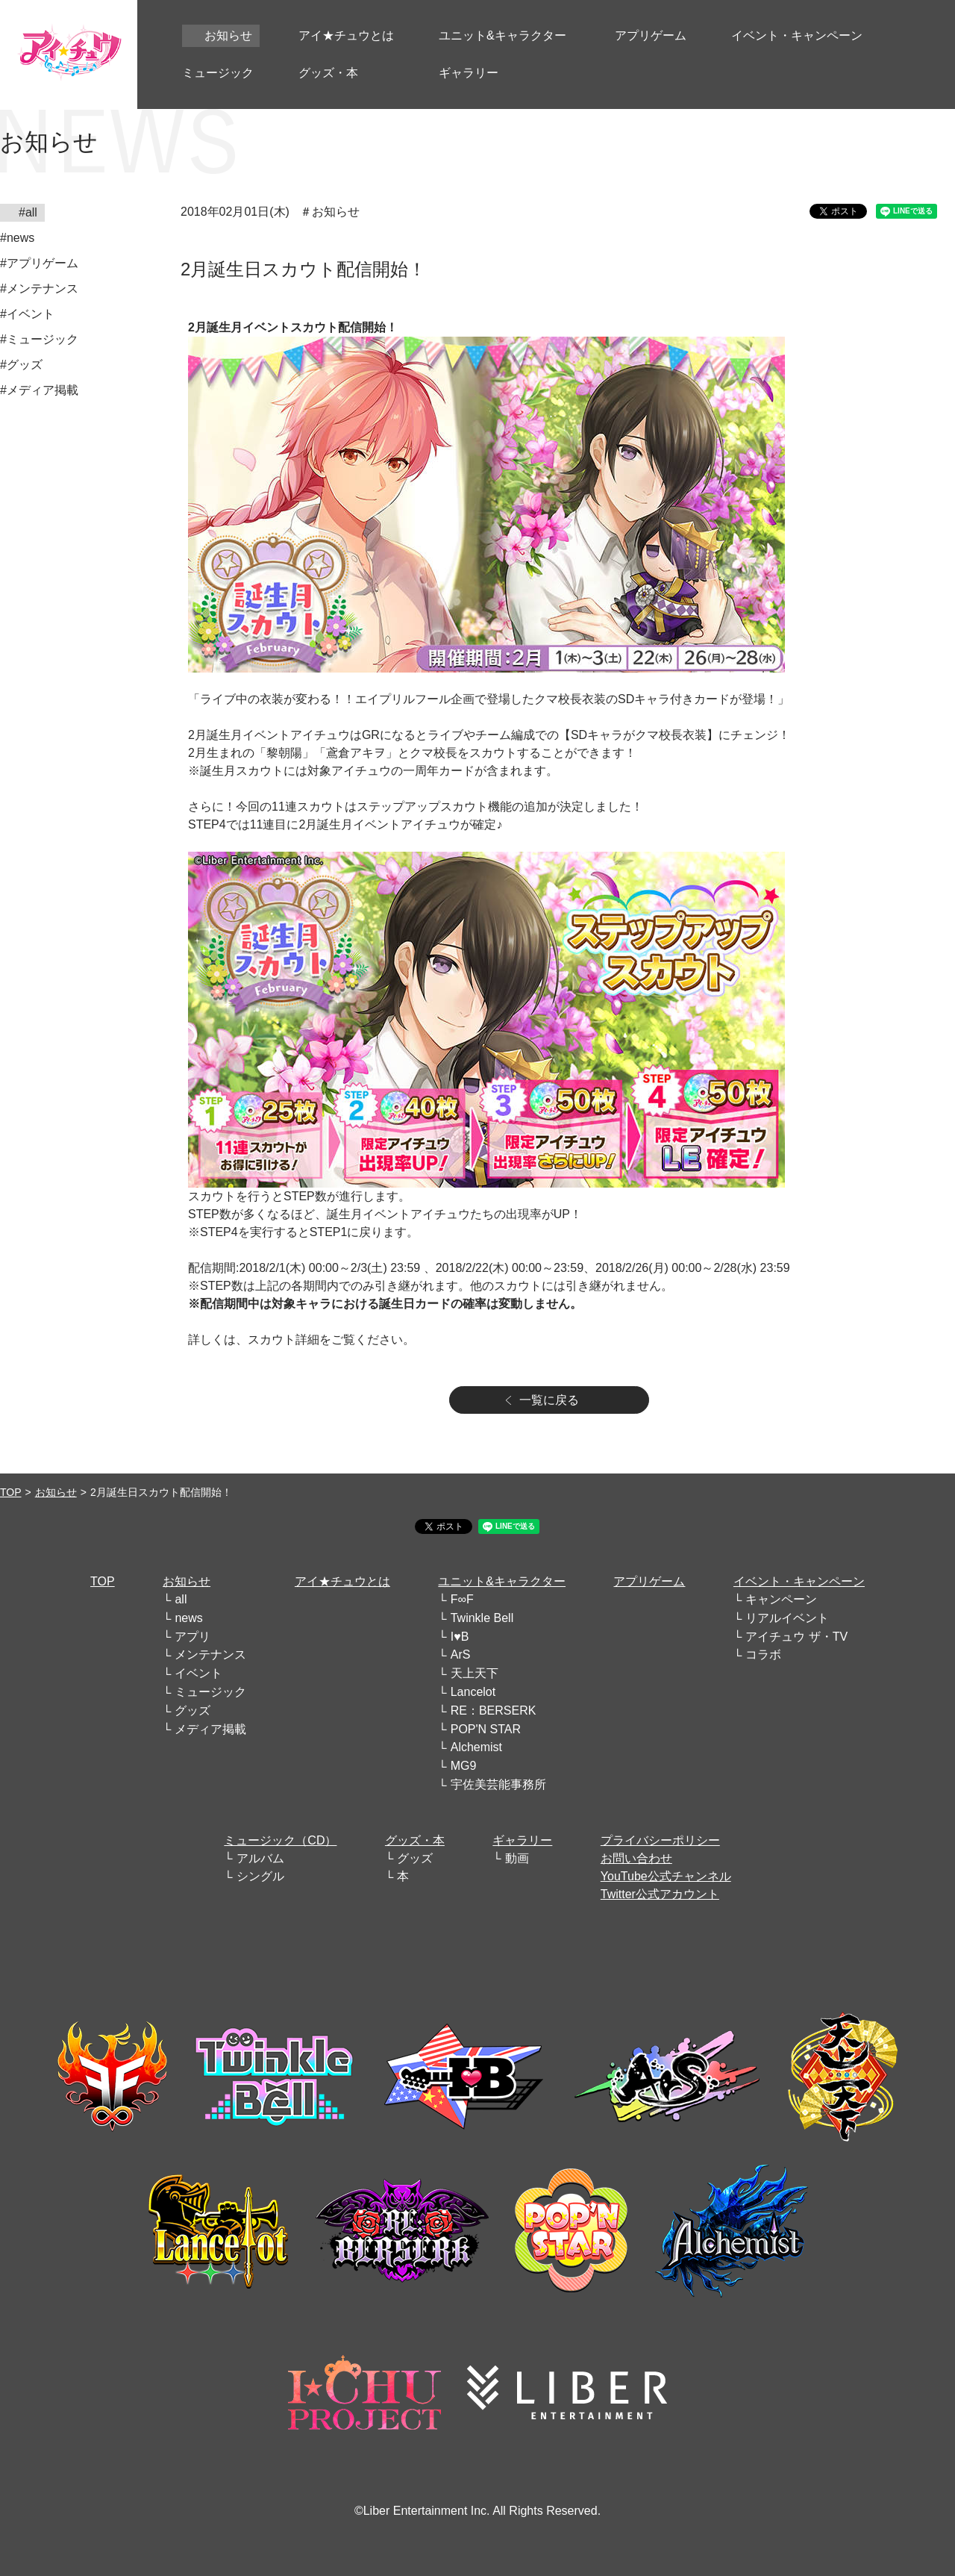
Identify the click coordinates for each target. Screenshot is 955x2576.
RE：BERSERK (493, 1710)
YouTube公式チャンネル (666, 1876)
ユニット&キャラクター (502, 1581)
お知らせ (56, 1492)
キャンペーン (781, 1599)
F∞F (462, 1599)
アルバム (260, 1858)
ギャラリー (522, 1840)
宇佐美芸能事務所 (498, 1784)
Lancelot (473, 1691)
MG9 (464, 1765)
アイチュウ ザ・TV (796, 1636)
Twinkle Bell (482, 1618)
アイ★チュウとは (342, 1581)
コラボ (763, 1654)
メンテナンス (210, 1654)
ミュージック (210, 1691)
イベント (198, 1673)
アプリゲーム (649, 1581)
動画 (517, 1858)
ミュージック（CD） (280, 1840)
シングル (260, 1876)
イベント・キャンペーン (799, 1581)
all (181, 1599)
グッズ (192, 1710)
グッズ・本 (415, 1840)
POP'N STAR (486, 1729)
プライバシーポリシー (660, 1840)
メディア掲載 (210, 1729)
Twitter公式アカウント (660, 1894)
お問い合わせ (636, 1858)
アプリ (192, 1636)
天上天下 (474, 1673)
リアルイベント (787, 1618)
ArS (461, 1654)
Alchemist (476, 1747)
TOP (11, 1492)
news (188, 1618)
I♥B (460, 1636)
